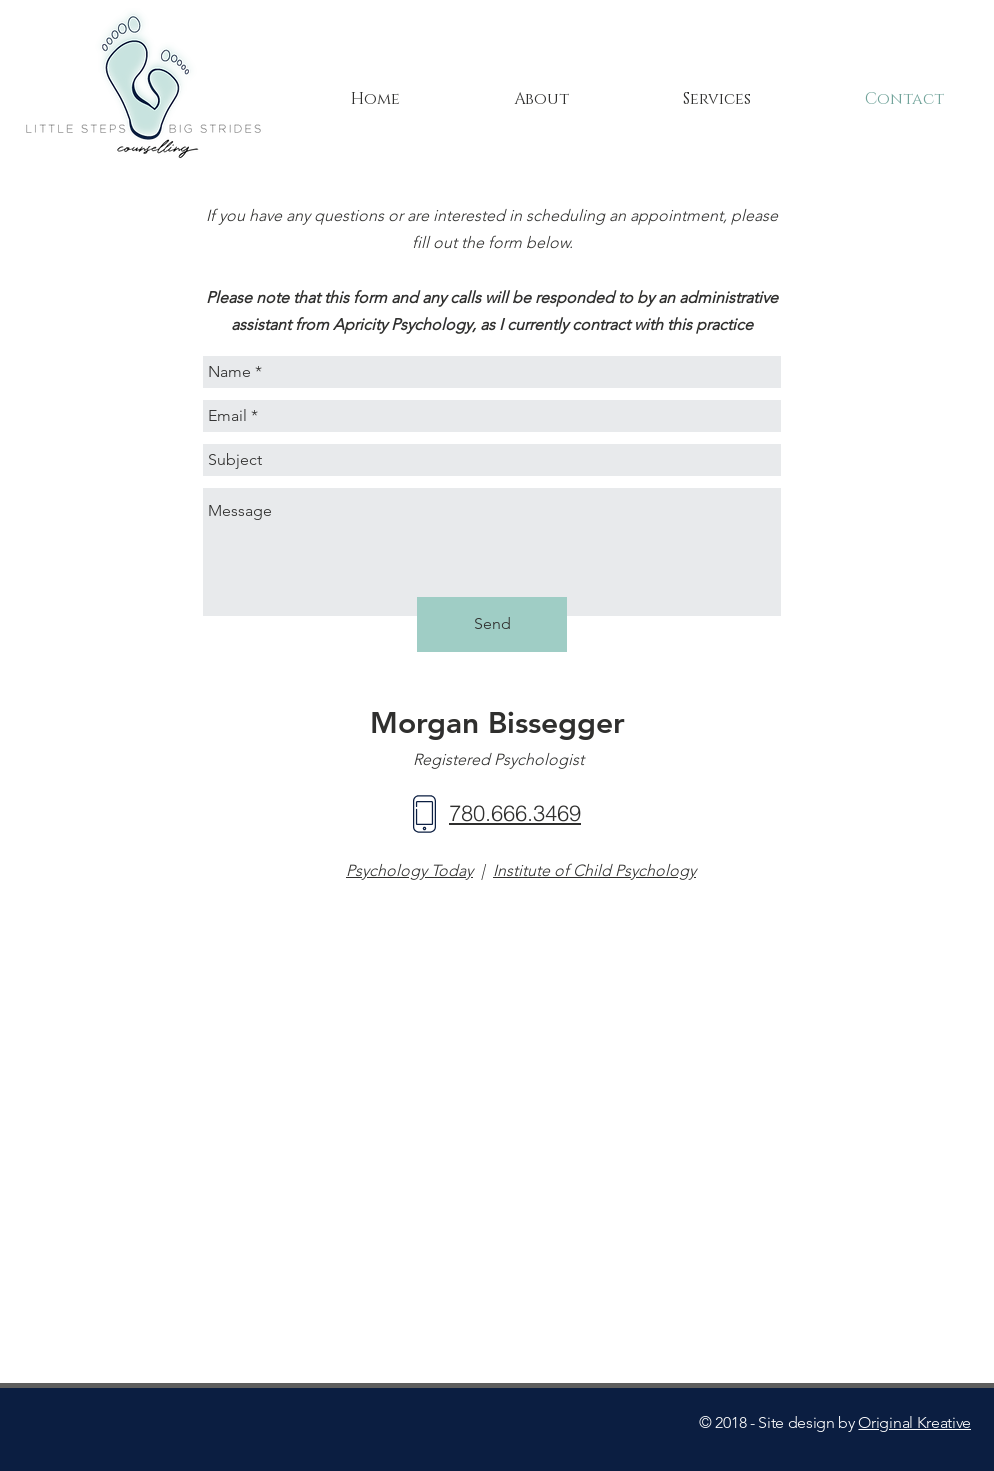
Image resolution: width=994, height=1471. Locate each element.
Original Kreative (914, 1422)
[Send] (492, 624)
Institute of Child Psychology (594, 870)
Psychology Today (409, 870)
